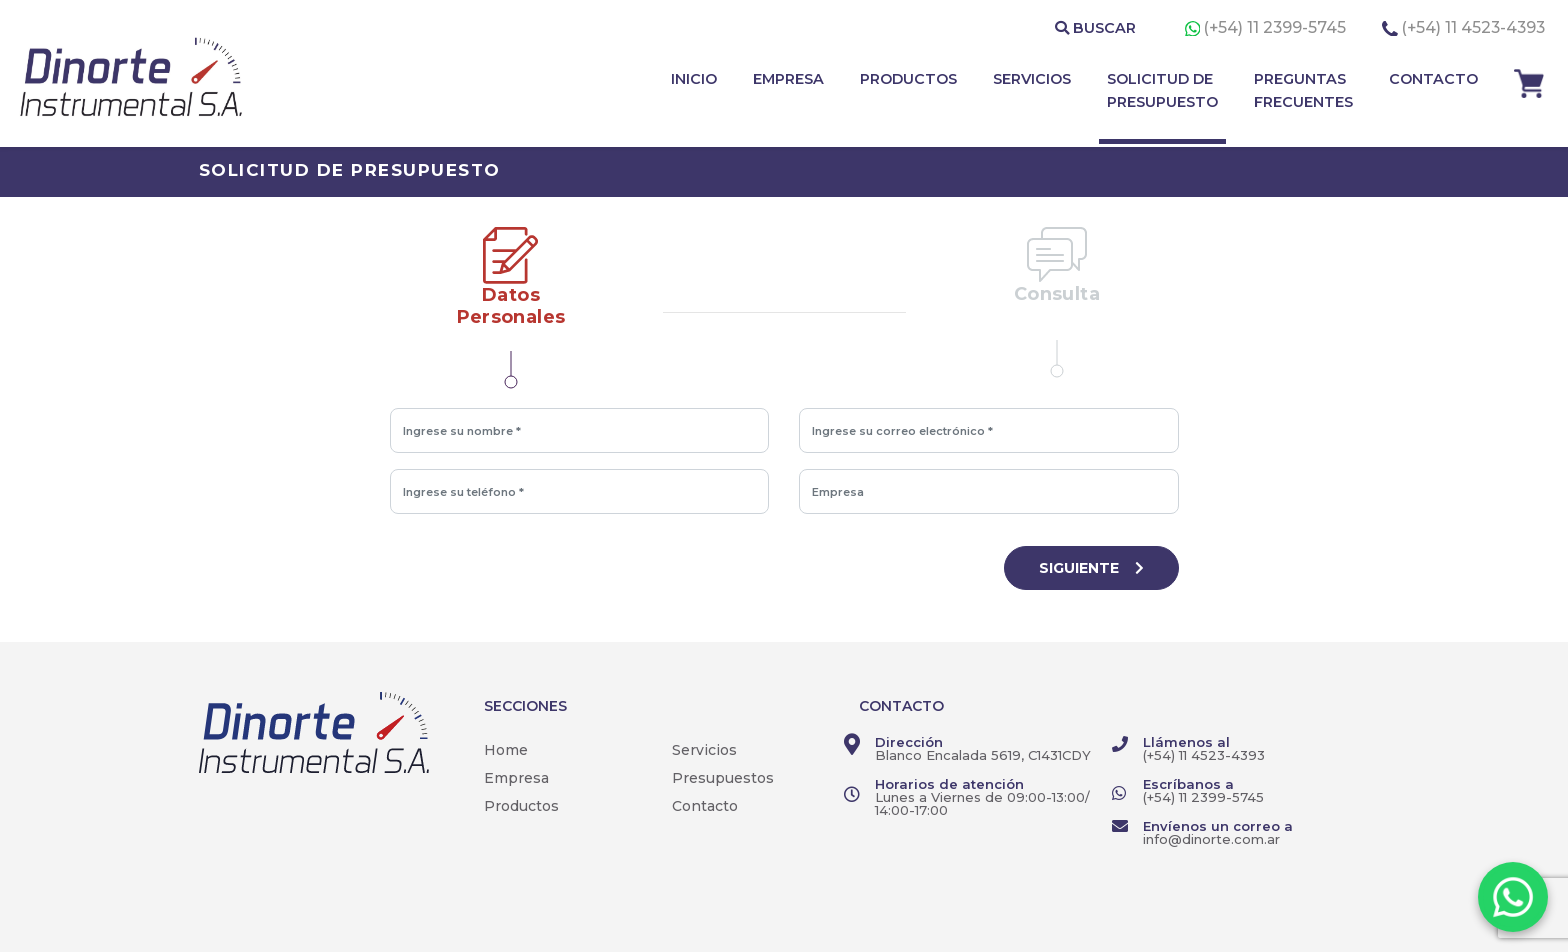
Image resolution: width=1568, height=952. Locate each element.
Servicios (704, 750)
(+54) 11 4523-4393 (1473, 27)
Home (506, 750)
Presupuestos (723, 778)
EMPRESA (788, 79)
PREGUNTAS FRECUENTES (1303, 90)
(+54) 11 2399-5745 (1277, 27)
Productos (521, 806)
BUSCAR (1095, 28)
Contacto (705, 806)
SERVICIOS (1032, 79)
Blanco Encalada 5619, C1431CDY (983, 755)
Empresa (516, 778)
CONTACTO (1433, 79)
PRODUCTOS (908, 79)
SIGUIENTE (1091, 568)
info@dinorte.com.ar (1211, 839)
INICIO (694, 79)
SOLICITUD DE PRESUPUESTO (1162, 90)
